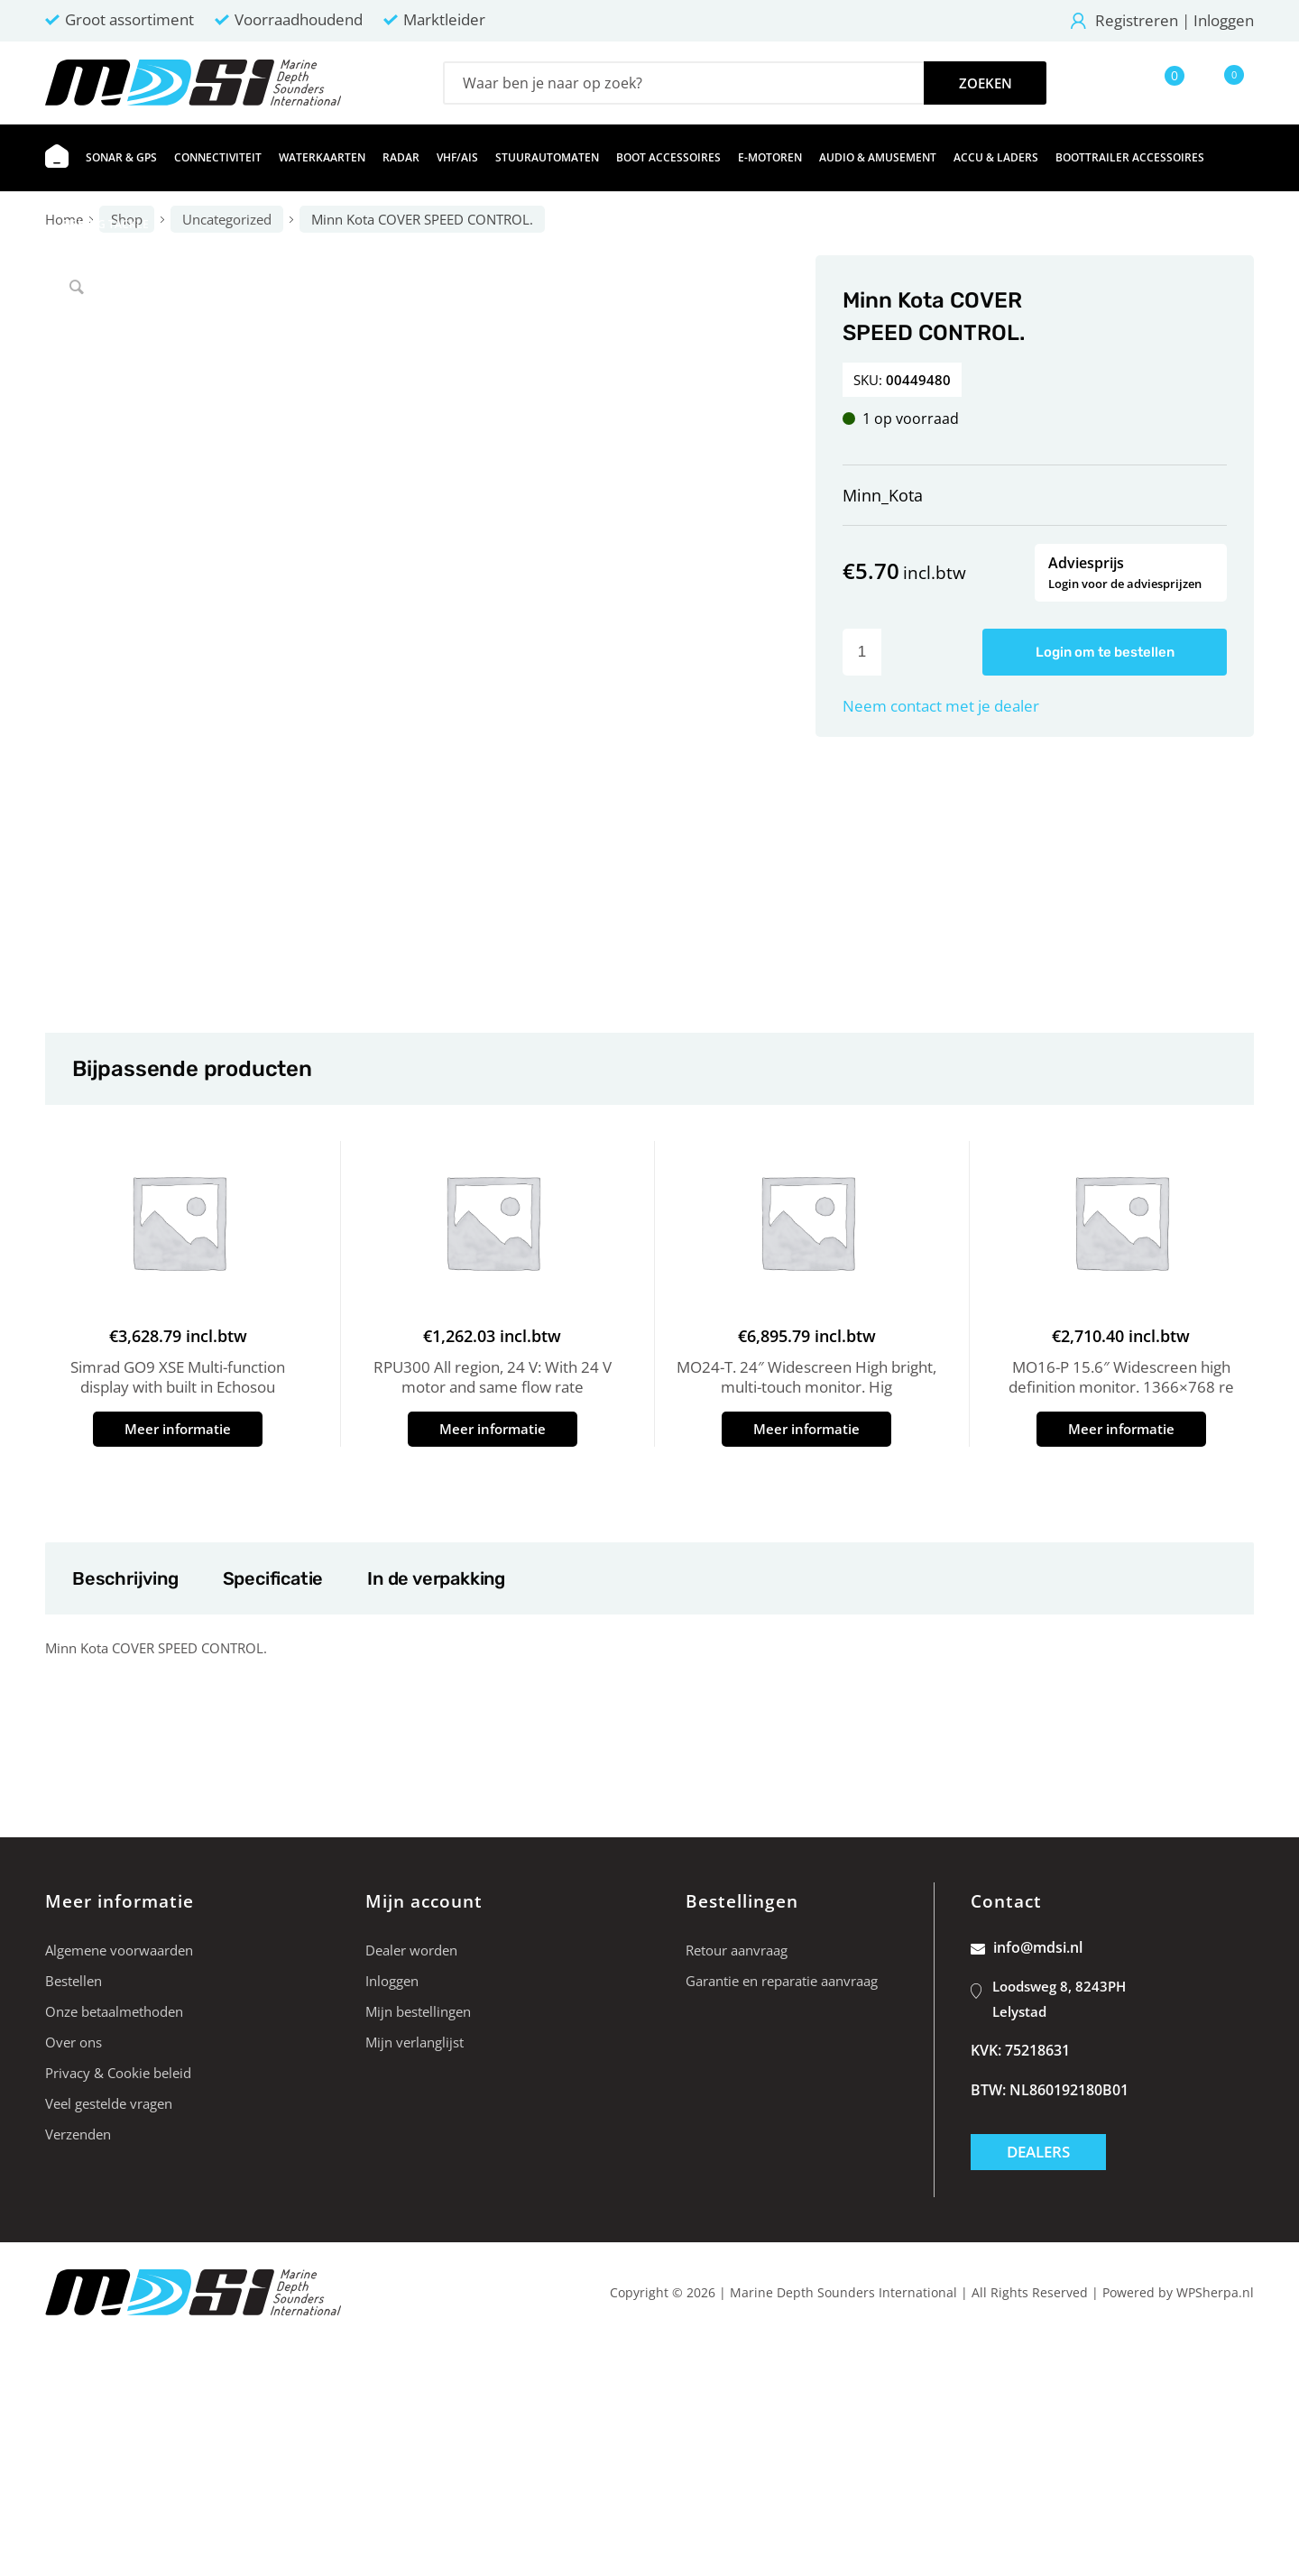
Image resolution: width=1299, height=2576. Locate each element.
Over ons (73, 2042)
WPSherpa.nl (1215, 2292)
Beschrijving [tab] (125, 1578)
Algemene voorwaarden (119, 1950)
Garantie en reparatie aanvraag (782, 1981)
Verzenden (78, 2134)
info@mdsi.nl (1026, 1947)
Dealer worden (411, 1950)
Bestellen (73, 1981)
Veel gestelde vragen (108, 2103)
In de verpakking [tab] (435, 1578)
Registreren (1136, 20)
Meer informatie (177, 1429)
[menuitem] (57, 157)
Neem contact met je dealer (941, 705)
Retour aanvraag (737, 1950)
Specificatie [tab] (273, 1578)
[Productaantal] (862, 652)
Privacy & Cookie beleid (118, 2073)
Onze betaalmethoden (114, 2011)
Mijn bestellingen (418, 2011)
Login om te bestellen (1105, 652)
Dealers (1038, 2151)
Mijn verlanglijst (414, 2042)
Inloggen (1223, 20)
